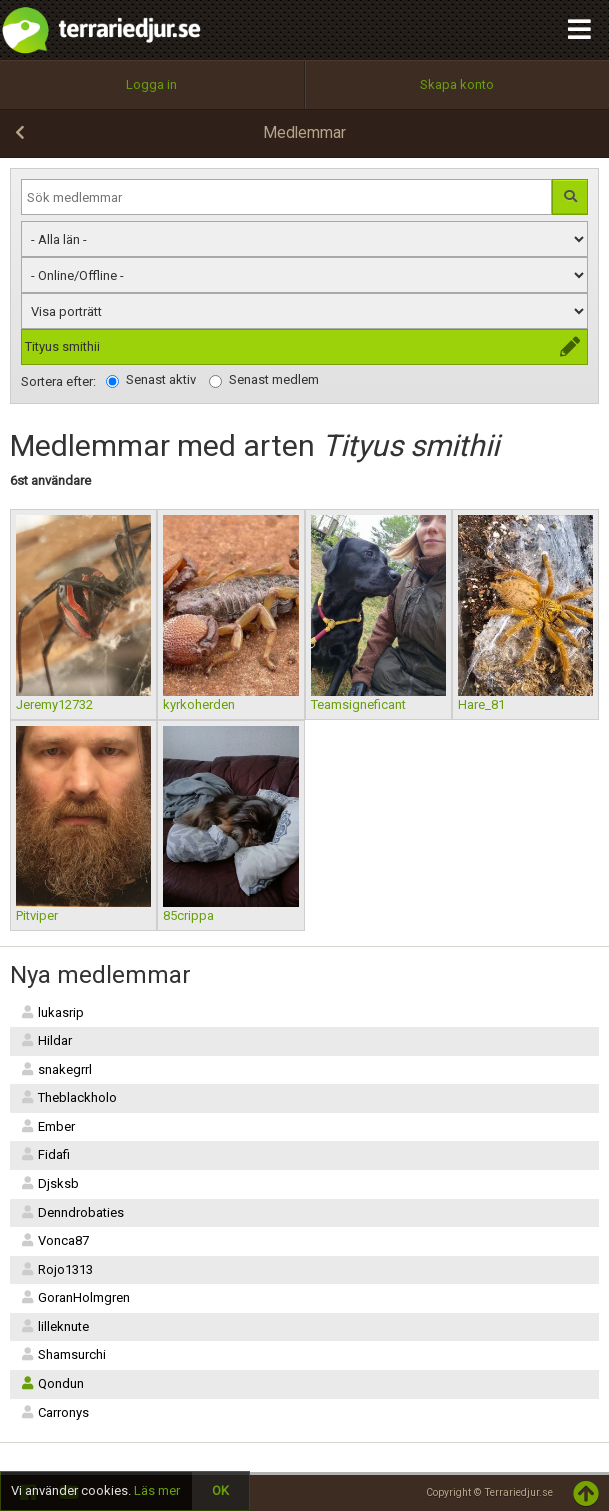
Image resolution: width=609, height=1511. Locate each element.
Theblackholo (68, 1097)
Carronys (54, 1412)
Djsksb (49, 1183)
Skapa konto (457, 84)
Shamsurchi (63, 1354)
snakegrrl (56, 1069)
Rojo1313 (56, 1269)
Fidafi (45, 1154)
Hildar (46, 1040)
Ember (47, 1126)
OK (220, 1490)
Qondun (52, 1383)
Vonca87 (54, 1240)
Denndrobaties (72, 1212)
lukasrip (52, 1012)
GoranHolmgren (75, 1297)
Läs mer (157, 1490)
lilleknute (54, 1326)
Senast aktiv (151, 380)
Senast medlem (264, 380)
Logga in (151, 84)
